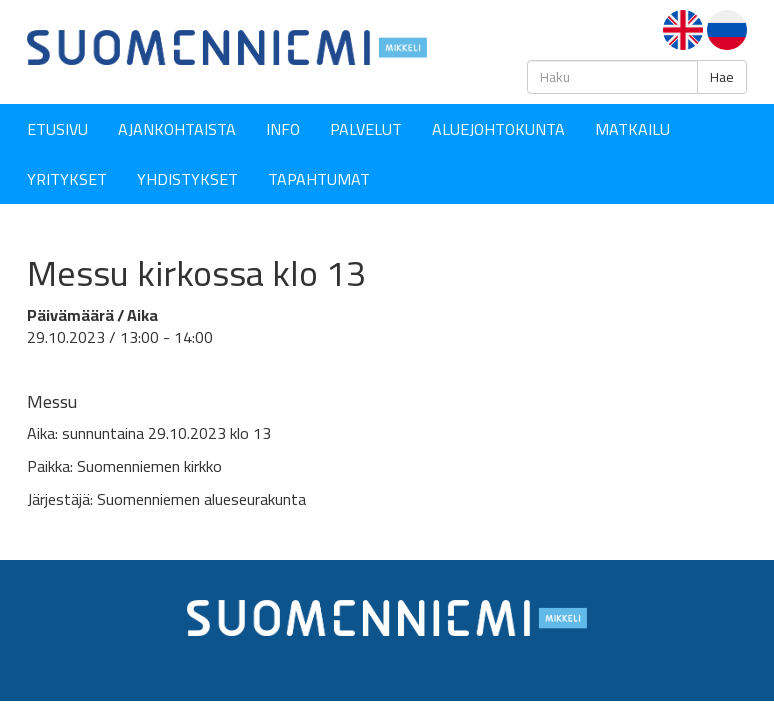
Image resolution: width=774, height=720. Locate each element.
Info (283, 129)
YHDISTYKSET (187, 179)
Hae (722, 77)
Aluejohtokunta (498, 129)
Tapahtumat (319, 179)
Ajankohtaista (177, 129)
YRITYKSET (67, 179)
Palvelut (366, 129)
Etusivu (57, 129)
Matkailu (632, 129)
